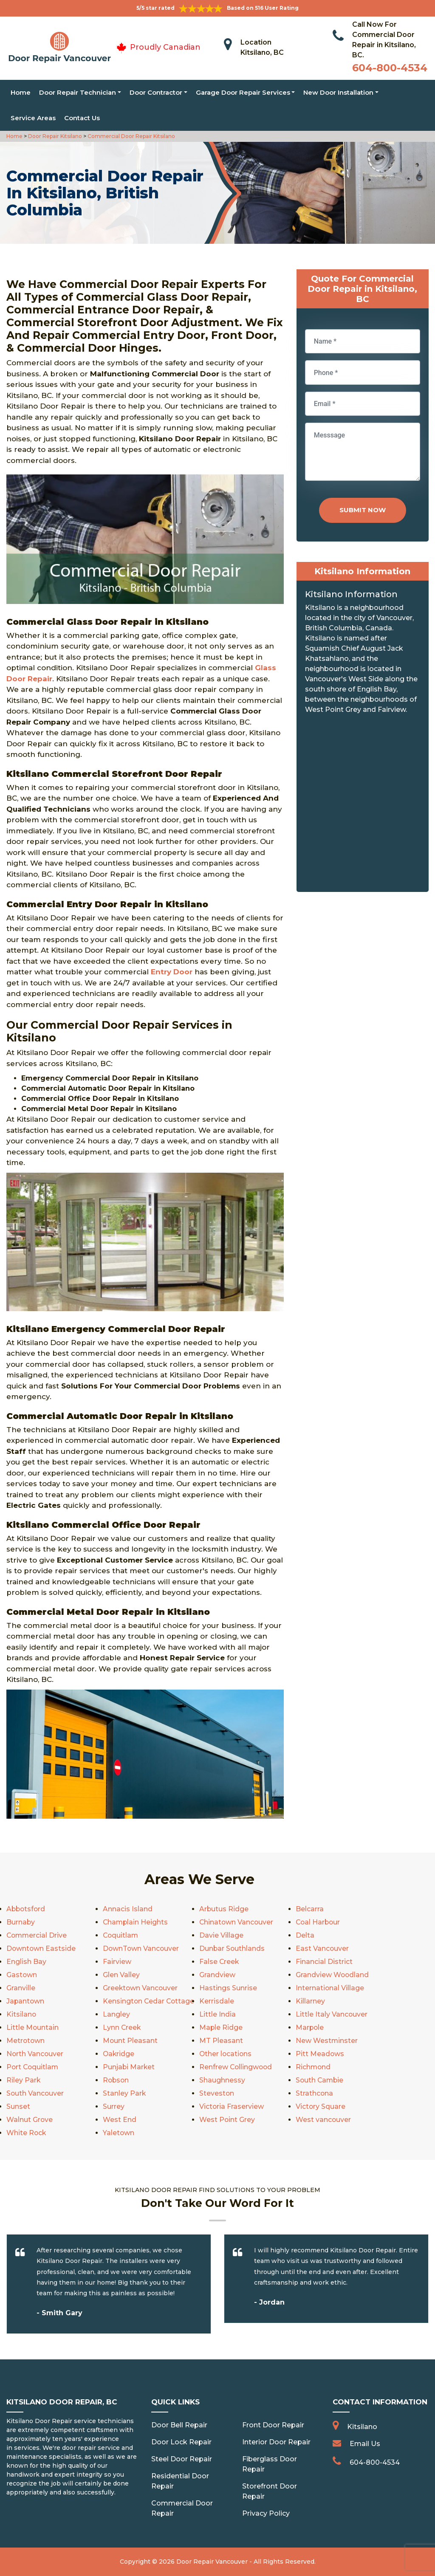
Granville (20, 1988)
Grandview (217, 1975)
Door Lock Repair (181, 2442)
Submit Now (362, 510)
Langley (116, 2014)
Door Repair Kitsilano (54, 136)
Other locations (226, 2054)
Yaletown (119, 2133)
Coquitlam (121, 1935)
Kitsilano (21, 2014)
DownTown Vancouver (141, 1948)
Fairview (117, 1962)
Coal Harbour (319, 1922)
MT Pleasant (221, 2041)
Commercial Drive (37, 1935)
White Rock (26, 2133)
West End (119, 2120)
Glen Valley (121, 1975)
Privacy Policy (266, 2513)
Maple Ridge (221, 2027)
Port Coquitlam (33, 2067)
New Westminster (327, 2041)
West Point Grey (227, 2120)
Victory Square (321, 2106)
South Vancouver (35, 2093)
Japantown (25, 2001)
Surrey (113, 2106)
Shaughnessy (222, 2080)
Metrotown (25, 2041)
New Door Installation (338, 92)
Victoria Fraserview (231, 2106)
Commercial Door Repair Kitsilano (130, 136)
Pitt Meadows (320, 2054)
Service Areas (33, 118)
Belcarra (310, 1909)
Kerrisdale (216, 2001)
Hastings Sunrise (228, 1988)
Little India (217, 2014)
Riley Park (23, 2080)
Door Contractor (156, 92)
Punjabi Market (129, 2067)
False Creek (219, 1962)
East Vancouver (322, 1948)
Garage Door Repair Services (243, 92)
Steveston (216, 2093)
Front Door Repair (273, 2425)
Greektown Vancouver (141, 1988)
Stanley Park (124, 2093)
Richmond (313, 2067)
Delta (305, 1935)
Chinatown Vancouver (236, 1922)
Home (21, 92)
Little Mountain (32, 2027)
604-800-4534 (389, 68)
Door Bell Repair (179, 2425)
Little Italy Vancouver (332, 2014)
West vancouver (323, 2120)
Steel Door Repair (181, 2459)
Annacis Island (128, 1909)
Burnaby (20, 1922)
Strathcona (314, 2093)
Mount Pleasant (130, 2041)
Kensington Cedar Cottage (149, 2001)
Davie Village (221, 1935)
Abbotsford (26, 1909)
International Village (330, 1988)
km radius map (362, 806)
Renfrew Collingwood (236, 2067)
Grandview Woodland (333, 1975)
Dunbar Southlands (232, 1948)
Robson (116, 2080)
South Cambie (320, 2080)
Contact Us (82, 118)
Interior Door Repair (276, 2442)
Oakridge (119, 2054)
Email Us (365, 2444)
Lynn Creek (122, 2027)
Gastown (21, 1975)
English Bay (26, 1962)
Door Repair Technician (77, 92)
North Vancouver (35, 2054)
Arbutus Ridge (224, 1909)
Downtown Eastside (41, 1948)
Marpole (310, 2027)
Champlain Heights (136, 1922)
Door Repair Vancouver (212, 2561)
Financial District (324, 1962)
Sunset (18, 2106)
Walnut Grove (29, 2120)
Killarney (310, 2001)
